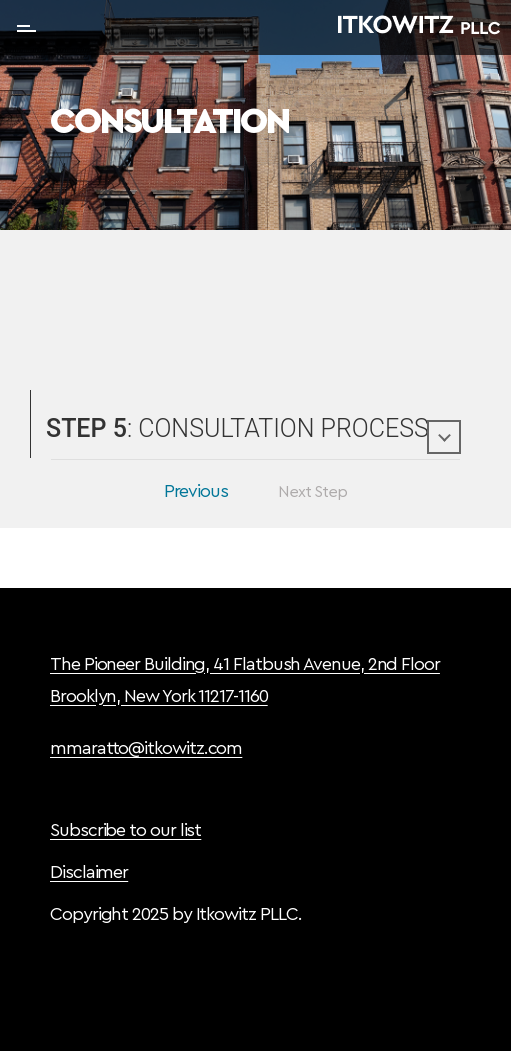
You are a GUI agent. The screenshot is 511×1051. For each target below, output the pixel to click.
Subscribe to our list (125, 830)
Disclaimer (89, 872)
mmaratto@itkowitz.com (146, 748)
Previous (196, 491)
